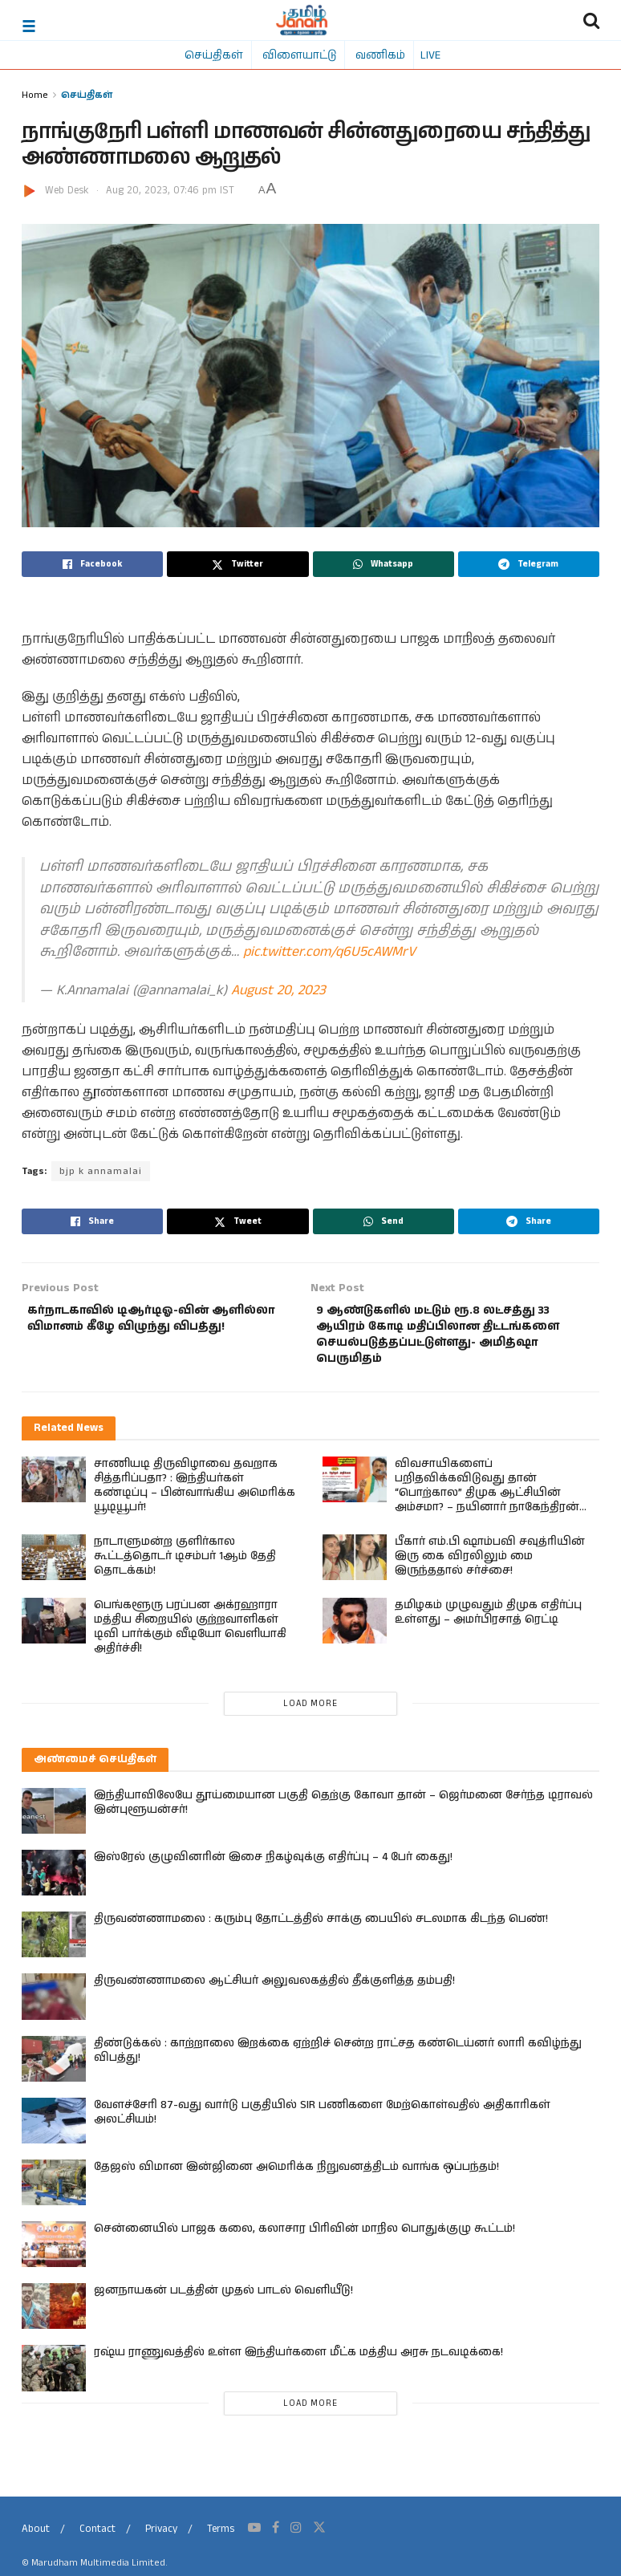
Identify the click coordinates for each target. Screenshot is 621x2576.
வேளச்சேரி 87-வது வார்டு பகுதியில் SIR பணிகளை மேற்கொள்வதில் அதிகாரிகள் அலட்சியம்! (322, 2122)
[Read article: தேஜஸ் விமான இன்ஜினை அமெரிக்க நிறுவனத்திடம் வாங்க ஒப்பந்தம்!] (54, 2192)
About (36, 2538)
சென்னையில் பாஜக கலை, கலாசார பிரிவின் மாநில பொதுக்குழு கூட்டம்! (304, 2239)
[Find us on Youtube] (254, 2537)
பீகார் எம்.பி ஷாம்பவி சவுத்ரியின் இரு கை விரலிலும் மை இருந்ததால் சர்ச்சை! (490, 1565)
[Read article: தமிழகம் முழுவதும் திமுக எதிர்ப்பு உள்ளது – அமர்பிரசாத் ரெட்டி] (355, 1630)
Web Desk (66, 190)
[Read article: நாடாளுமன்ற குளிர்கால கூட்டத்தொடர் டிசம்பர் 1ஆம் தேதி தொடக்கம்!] (54, 1567)
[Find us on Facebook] (275, 2537)
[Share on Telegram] (528, 564)
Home (35, 94)
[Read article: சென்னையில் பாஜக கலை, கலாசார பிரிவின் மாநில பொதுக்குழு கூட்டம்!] (54, 2254)
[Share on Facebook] (92, 564)
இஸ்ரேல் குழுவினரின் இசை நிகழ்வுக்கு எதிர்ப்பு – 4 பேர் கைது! (273, 1867)
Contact (97, 2538)
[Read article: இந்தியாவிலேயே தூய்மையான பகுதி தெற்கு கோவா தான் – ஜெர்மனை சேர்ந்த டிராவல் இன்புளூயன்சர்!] (54, 1820)
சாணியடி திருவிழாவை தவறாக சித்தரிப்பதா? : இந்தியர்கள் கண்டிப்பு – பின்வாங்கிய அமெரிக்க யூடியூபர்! (194, 1495)
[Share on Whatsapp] (383, 564)
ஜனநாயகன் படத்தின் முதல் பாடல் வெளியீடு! (223, 2301)
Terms (220, 2538)
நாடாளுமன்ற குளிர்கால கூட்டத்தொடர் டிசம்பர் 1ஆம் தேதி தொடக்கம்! (185, 1565)
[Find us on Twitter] (319, 2537)
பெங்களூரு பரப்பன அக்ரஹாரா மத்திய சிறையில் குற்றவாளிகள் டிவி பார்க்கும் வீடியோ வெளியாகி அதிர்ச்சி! (190, 1636)
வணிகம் (380, 54)
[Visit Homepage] (302, 20)
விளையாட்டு (299, 54)
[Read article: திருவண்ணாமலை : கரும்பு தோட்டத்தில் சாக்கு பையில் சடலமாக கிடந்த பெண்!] (54, 1945)
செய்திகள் (214, 54)
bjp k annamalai (99, 1171)
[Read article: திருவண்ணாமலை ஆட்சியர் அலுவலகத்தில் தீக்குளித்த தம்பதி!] (54, 2007)
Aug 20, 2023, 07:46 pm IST (170, 190)
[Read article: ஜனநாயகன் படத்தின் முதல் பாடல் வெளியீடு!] (54, 2316)
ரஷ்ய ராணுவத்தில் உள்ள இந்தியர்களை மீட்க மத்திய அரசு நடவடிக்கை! (298, 2363)
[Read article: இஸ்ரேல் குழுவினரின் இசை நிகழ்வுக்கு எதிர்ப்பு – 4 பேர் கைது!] (54, 1883)
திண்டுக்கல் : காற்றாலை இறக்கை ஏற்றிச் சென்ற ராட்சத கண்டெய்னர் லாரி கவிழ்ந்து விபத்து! (338, 2060)
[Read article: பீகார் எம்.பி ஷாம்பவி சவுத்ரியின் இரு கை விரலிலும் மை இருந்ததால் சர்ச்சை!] (355, 1567)
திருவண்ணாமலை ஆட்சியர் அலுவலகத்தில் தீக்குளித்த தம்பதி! (274, 1991)
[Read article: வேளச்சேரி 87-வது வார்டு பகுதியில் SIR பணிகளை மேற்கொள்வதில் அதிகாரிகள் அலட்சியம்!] (54, 2130)
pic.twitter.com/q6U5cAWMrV (329, 952)
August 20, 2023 (278, 991)
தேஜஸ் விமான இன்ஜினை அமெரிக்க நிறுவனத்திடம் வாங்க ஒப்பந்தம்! (296, 2176)
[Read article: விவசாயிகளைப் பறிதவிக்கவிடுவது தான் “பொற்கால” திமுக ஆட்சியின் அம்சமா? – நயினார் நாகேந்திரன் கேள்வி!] (355, 1489)
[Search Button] (591, 20)
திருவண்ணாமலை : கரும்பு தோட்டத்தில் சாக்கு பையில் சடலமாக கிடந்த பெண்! (321, 1929)
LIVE (430, 54)
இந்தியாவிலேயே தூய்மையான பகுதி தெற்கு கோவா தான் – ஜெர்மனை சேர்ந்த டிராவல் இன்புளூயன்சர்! (343, 1812)
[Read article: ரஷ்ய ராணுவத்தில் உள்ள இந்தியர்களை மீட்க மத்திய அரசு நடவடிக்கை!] (54, 2378)
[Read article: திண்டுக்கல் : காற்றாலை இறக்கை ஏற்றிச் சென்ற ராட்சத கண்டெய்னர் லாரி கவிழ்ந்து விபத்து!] (54, 2068)
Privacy (161, 2538)
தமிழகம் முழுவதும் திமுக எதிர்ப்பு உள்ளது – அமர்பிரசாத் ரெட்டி (488, 1622)
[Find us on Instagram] (296, 2537)
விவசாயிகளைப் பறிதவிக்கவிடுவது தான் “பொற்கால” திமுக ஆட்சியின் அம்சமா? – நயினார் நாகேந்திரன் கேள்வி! (487, 1502)
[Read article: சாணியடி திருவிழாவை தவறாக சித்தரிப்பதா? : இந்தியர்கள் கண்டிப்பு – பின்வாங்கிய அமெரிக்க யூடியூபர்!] (54, 1489)
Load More (310, 1713)
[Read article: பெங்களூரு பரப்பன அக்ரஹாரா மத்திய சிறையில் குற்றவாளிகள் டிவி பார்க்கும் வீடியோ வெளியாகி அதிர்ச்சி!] (54, 1630)
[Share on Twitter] (237, 564)
